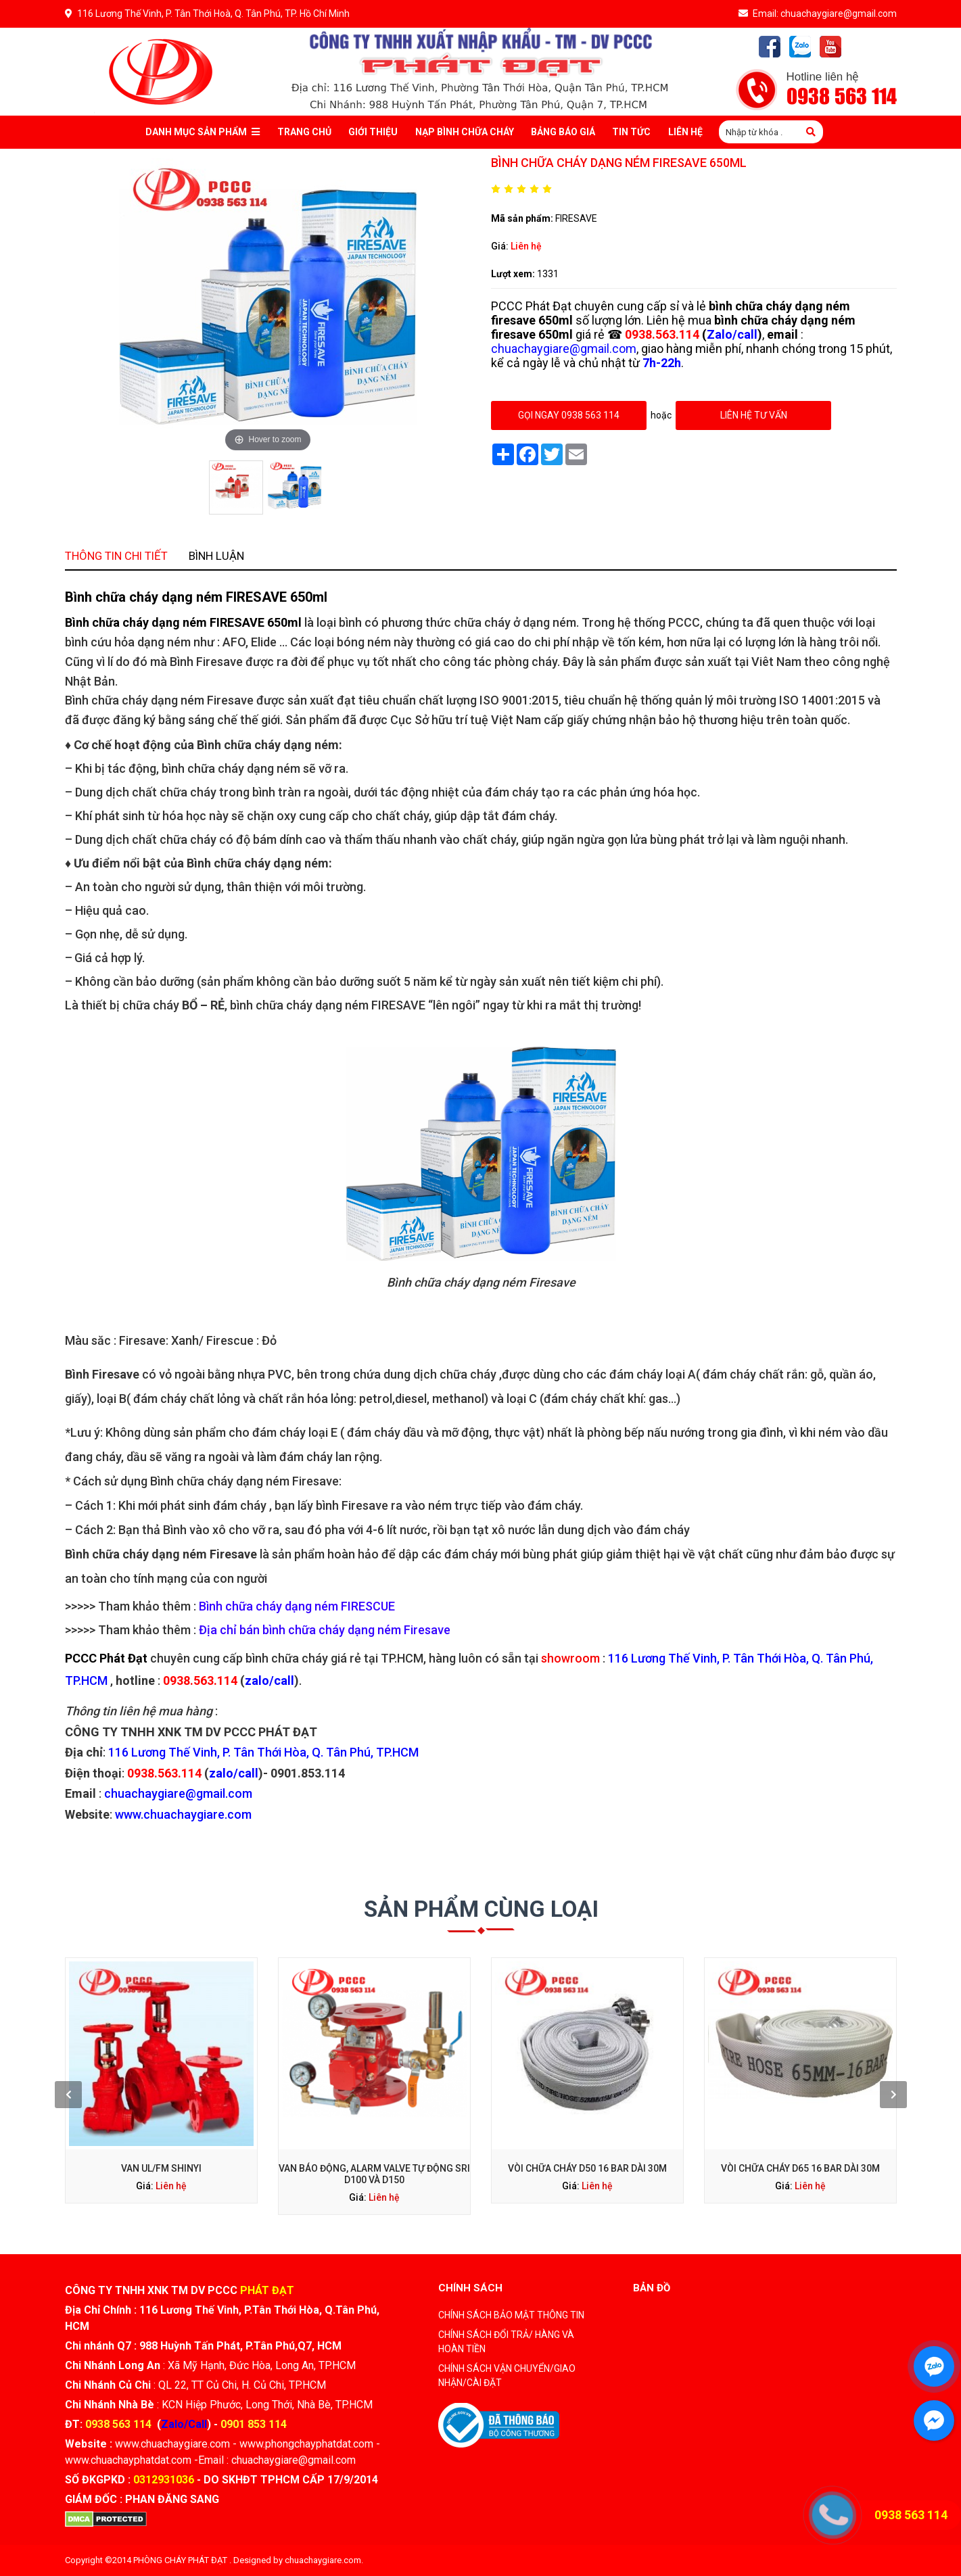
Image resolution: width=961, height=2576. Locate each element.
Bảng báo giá (563, 131)
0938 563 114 (842, 97)
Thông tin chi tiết (314, 912)
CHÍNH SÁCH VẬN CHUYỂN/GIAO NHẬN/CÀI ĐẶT (507, 2375)
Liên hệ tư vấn (753, 415)
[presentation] (293, 2076)
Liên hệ (526, 246)
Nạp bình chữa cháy (464, 131)
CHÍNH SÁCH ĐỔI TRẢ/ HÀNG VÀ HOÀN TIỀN (506, 2341)
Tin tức (631, 131)
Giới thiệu (373, 131)
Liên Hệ (685, 131)
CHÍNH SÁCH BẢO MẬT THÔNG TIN (511, 2315)
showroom (521, 1413)
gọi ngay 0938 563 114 (568, 415)
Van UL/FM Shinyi (337, 2088)
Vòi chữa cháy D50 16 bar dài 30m (530, 2088)
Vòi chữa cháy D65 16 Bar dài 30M (627, 2088)
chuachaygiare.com (323, 2560)
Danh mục (202, 132)
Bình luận (360, 912)
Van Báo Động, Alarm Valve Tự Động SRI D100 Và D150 (433, 2091)
